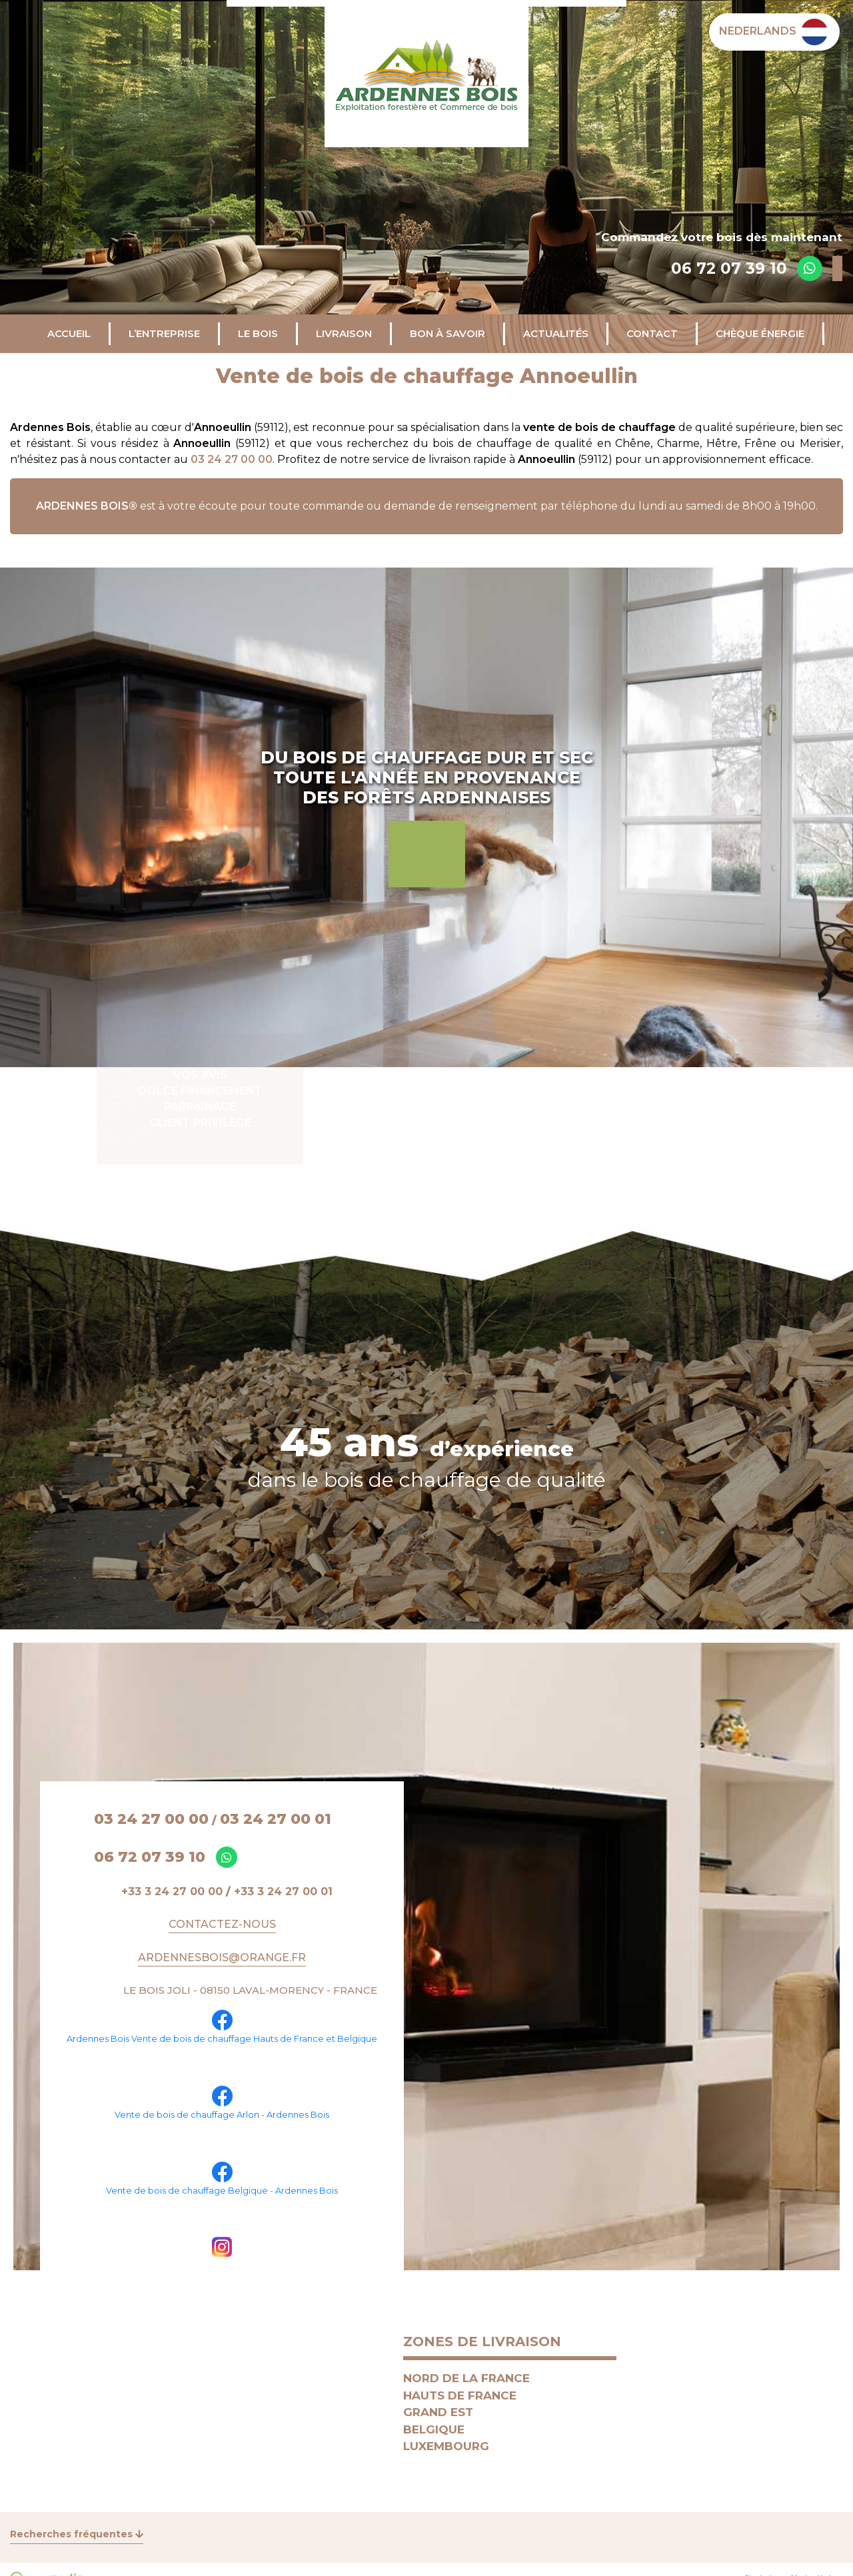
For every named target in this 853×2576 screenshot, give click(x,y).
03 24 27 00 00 (232, 459)
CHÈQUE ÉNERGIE (760, 333)
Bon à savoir (447, 333)
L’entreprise (164, 333)
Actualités (555, 333)
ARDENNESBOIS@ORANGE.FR (222, 1957)
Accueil (69, 333)
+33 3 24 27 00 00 (172, 1891)
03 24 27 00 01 (275, 1819)
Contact (652, 333)
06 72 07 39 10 (729, 268)
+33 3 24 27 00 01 (283, 1891)
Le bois (258, 333)
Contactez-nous (222, 1924)
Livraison (344, 333)
